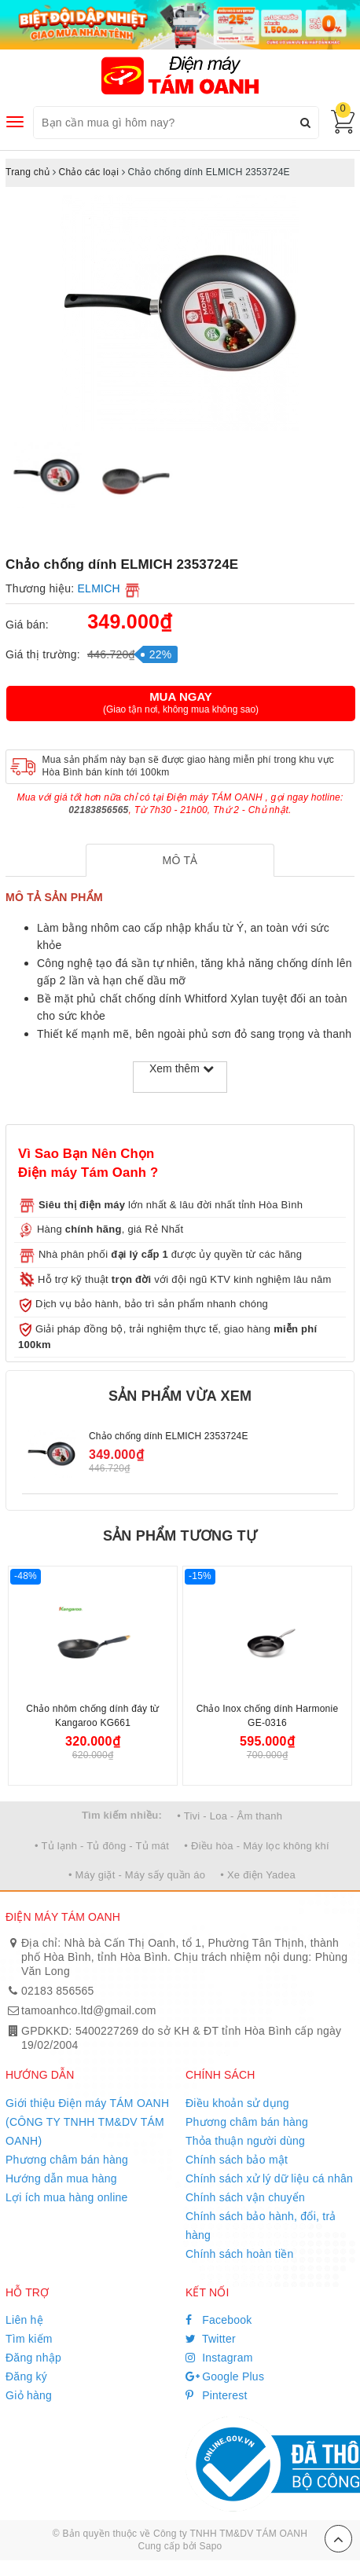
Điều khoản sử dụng (237, 2103)
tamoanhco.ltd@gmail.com (88, 2010)
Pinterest (217, 2395)
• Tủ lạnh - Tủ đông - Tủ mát (102, 1846)
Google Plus (225, 2376)
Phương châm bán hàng (67, 2159)
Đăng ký (26, 2376)
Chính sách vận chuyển (245, 2197)
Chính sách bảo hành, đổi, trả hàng (261, 2225)
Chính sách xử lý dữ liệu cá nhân (269, 2178)
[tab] (180, 860)
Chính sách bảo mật (237, 2159)
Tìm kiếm (29, 2338)
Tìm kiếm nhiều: (122, 1815)
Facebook (219, 2320)
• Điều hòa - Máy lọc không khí (256, 1846)
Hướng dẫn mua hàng (61, 2178)
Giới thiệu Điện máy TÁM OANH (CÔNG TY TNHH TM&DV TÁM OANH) (87, 2122)
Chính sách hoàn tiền (240, 2254)
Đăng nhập (33, 2357)
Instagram (219, 2357)
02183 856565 (57, 1990)
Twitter (211, 2338)
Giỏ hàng (29, 2395)
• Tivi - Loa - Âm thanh (229, 1816)
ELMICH (99, 588)
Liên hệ (24, 2320)
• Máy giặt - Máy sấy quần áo (136, 1875)
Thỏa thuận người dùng (245, 2140)
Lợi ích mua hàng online (67, 2197)
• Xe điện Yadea (258, 1875)
